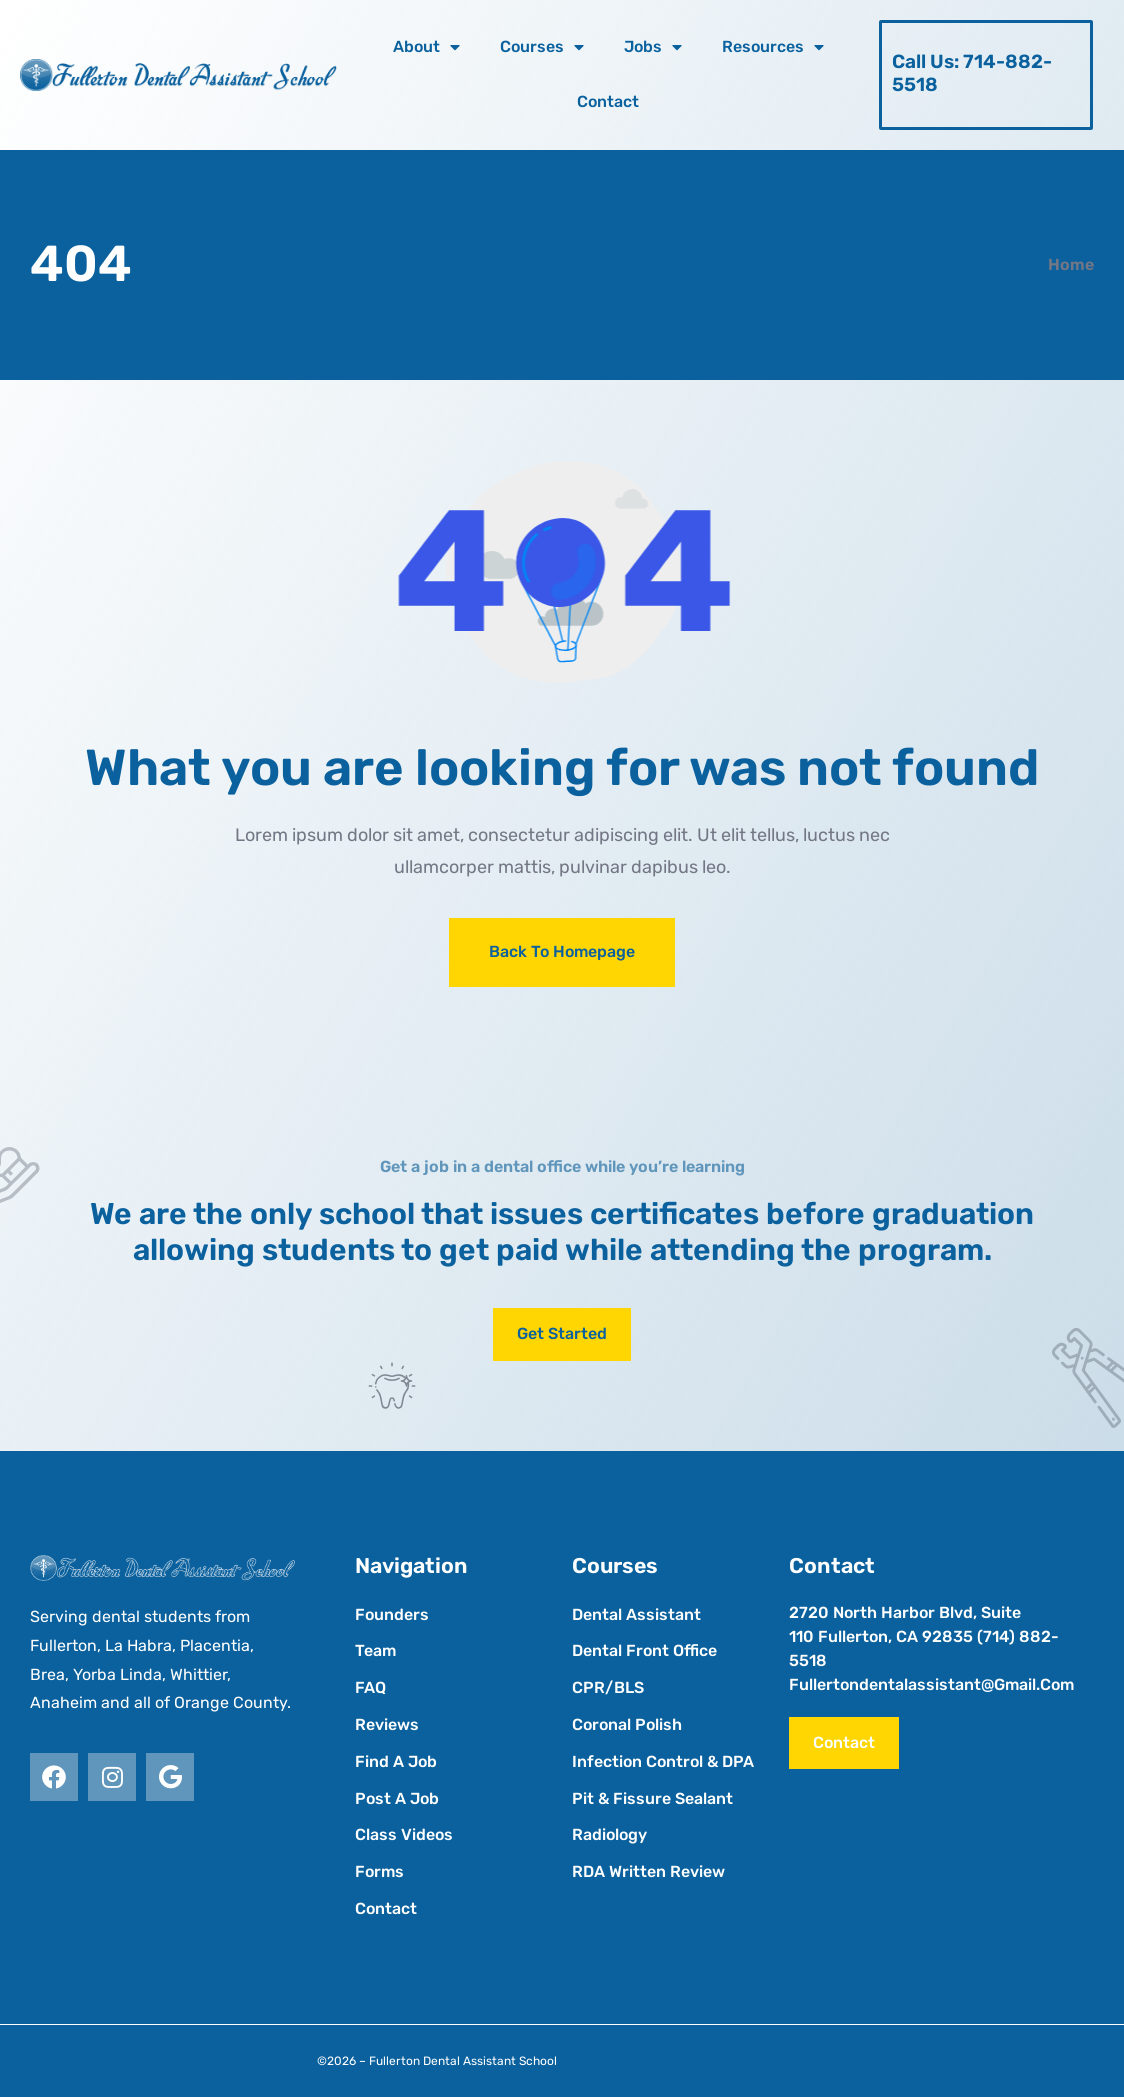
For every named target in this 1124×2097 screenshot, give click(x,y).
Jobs (653, 47)
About (426, 47)
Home (1071, 264)
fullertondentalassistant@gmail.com (931, 1684)
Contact (608, 101)
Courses (542, 47)
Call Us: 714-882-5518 (972, 73)
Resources (773, 47)
